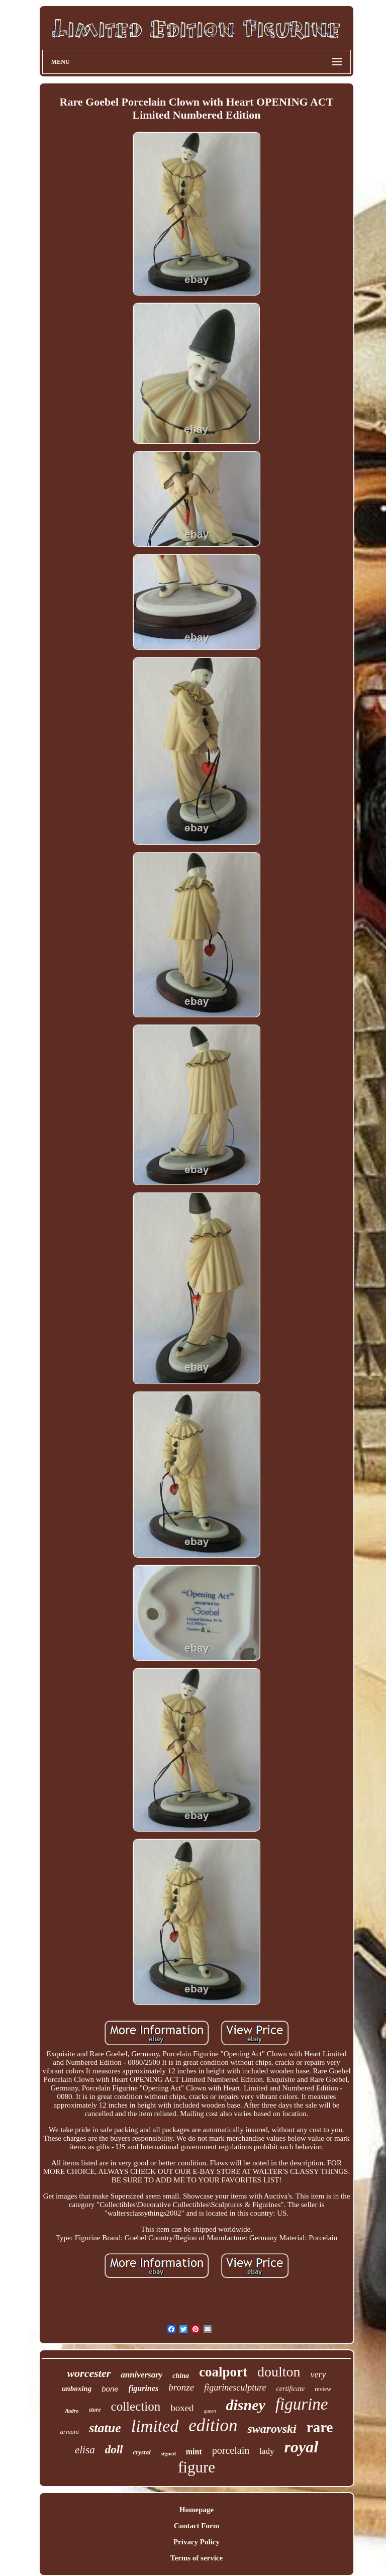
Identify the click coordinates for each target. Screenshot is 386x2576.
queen (210, 2411)
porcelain (230, 2450)
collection (136, 2406)
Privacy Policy (196, 2542)
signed (168, 2453)
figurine (301, 2404)
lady (266, 2451)
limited (154, 2426)
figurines (144, 2388)
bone (110, 2388)
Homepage (196, 2510)
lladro (72, 2411)
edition (212, 2425)
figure (196, 2467)
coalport (223, 2371)
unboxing (76, 2388)
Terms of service (196, 2558)
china (180, 2375)
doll (114, 2449)
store (95, 2409)
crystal (141, 2452)
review (323, 2389)
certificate (290, 2389)
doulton (279, 2371)
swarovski (271, 2428)
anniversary (141, 2374)
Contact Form (196, 2526)
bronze (181, 2387)
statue (105, 2428)
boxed (182, 2408)
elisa (85, 2450)
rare (320, 2427)
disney (245, 2405)
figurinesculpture (235, 2387)
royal (301, 2447)
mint (194, 2451)
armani (69, 2431)
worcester (89, 2373)
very (318, 2374)
